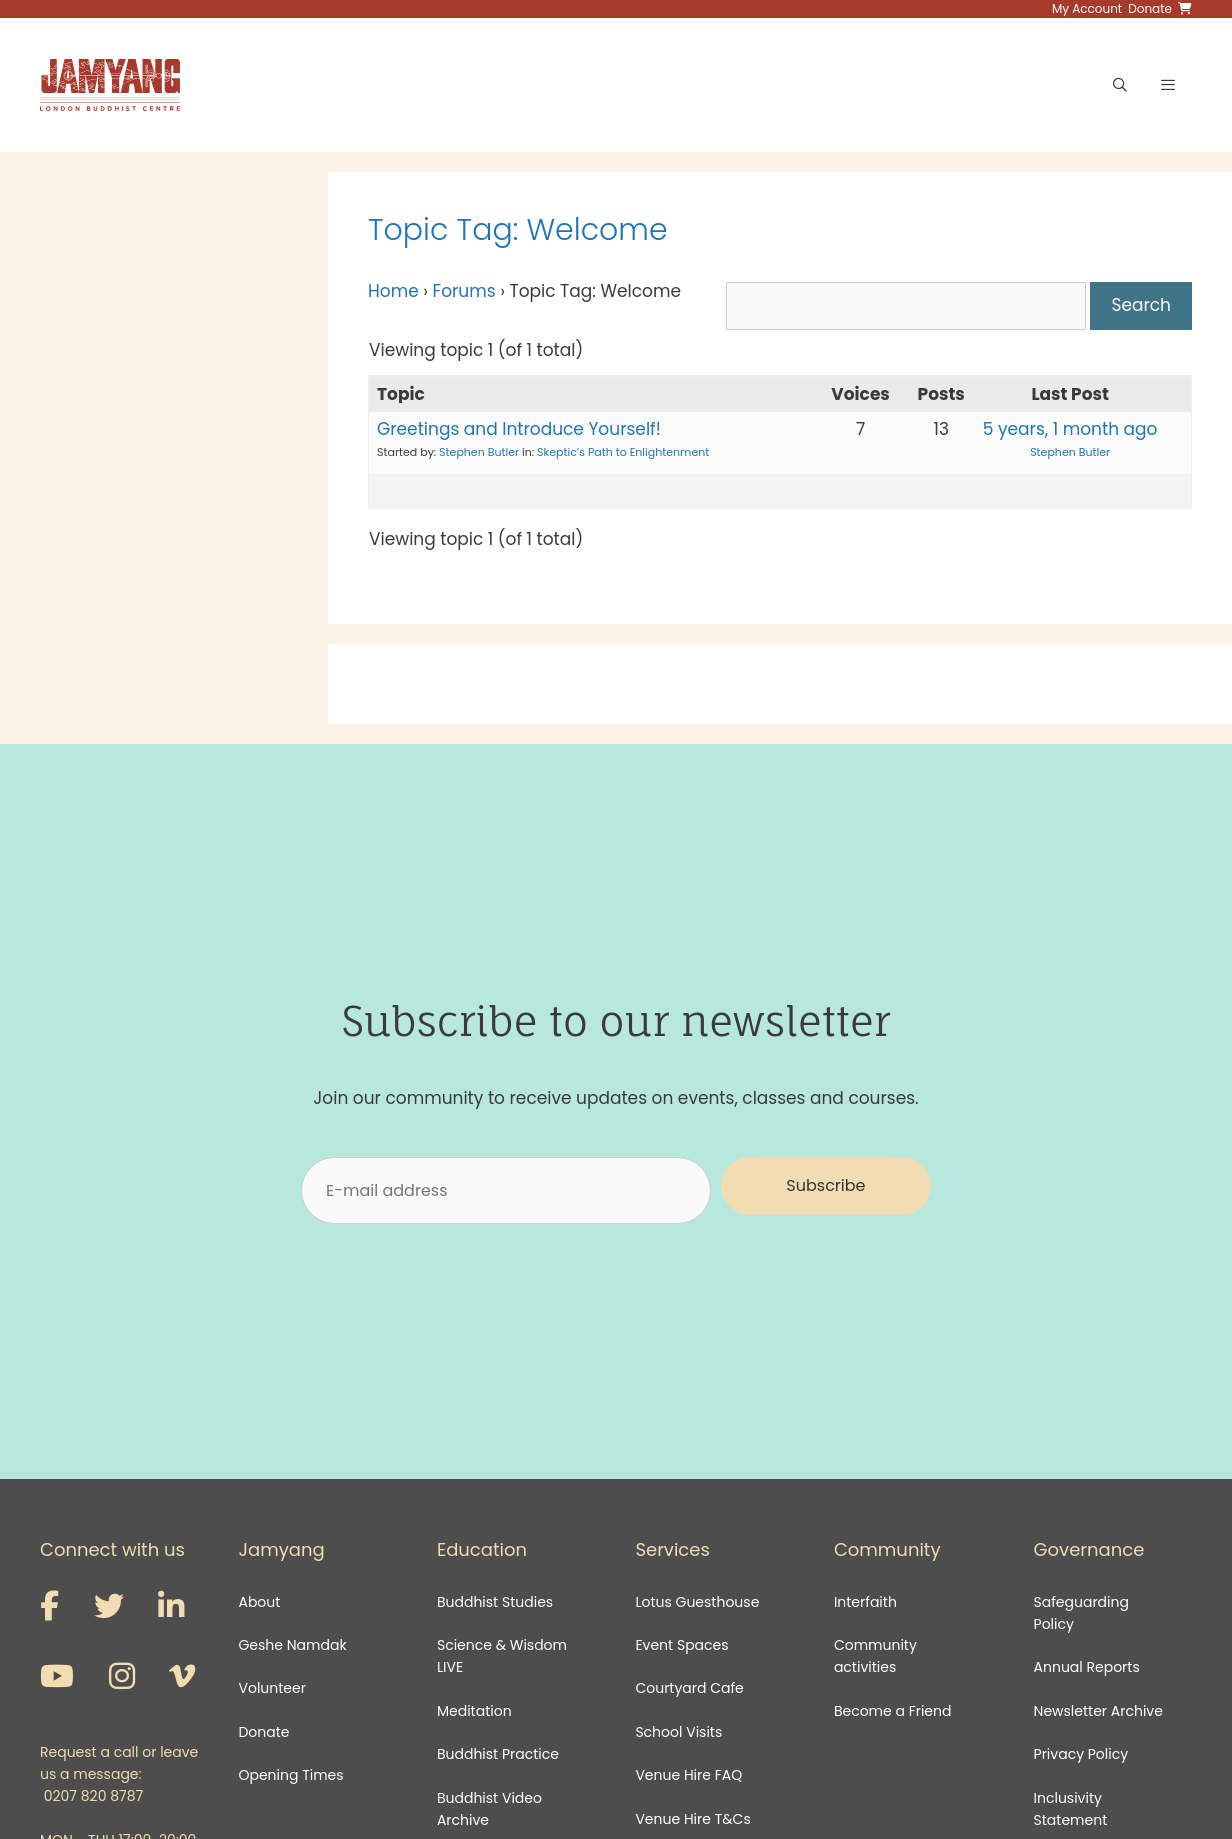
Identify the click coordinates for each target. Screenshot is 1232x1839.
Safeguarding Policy (1081, 1613)
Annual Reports (1087, 1667)
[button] (826, 1186)
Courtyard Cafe (689, 1688)
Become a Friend (893, 1711)
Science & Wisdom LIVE (502, 1656)
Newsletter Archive (1098, 1711)
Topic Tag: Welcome (518, 230)
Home (393, 291)
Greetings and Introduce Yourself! (519, 429)
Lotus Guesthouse (697, 1602)
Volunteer (271, 1688)
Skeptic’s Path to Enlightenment (623, 452)
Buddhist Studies (495, 1602)
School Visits (678, 1732)
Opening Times (290, 1775)
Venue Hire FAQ (688, 1775)
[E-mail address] (506, 1190)
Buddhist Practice (498, 1754)
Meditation (474, 1711)
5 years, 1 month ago (1070, 429)
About (259, 1602)
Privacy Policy (1083, 1754)
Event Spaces (681, 1645)
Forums (464, 291)
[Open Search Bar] (1120, 85)
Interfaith (865, 1602)
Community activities (875, 1656)
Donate (263, 1732)
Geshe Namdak (292, 1645)
